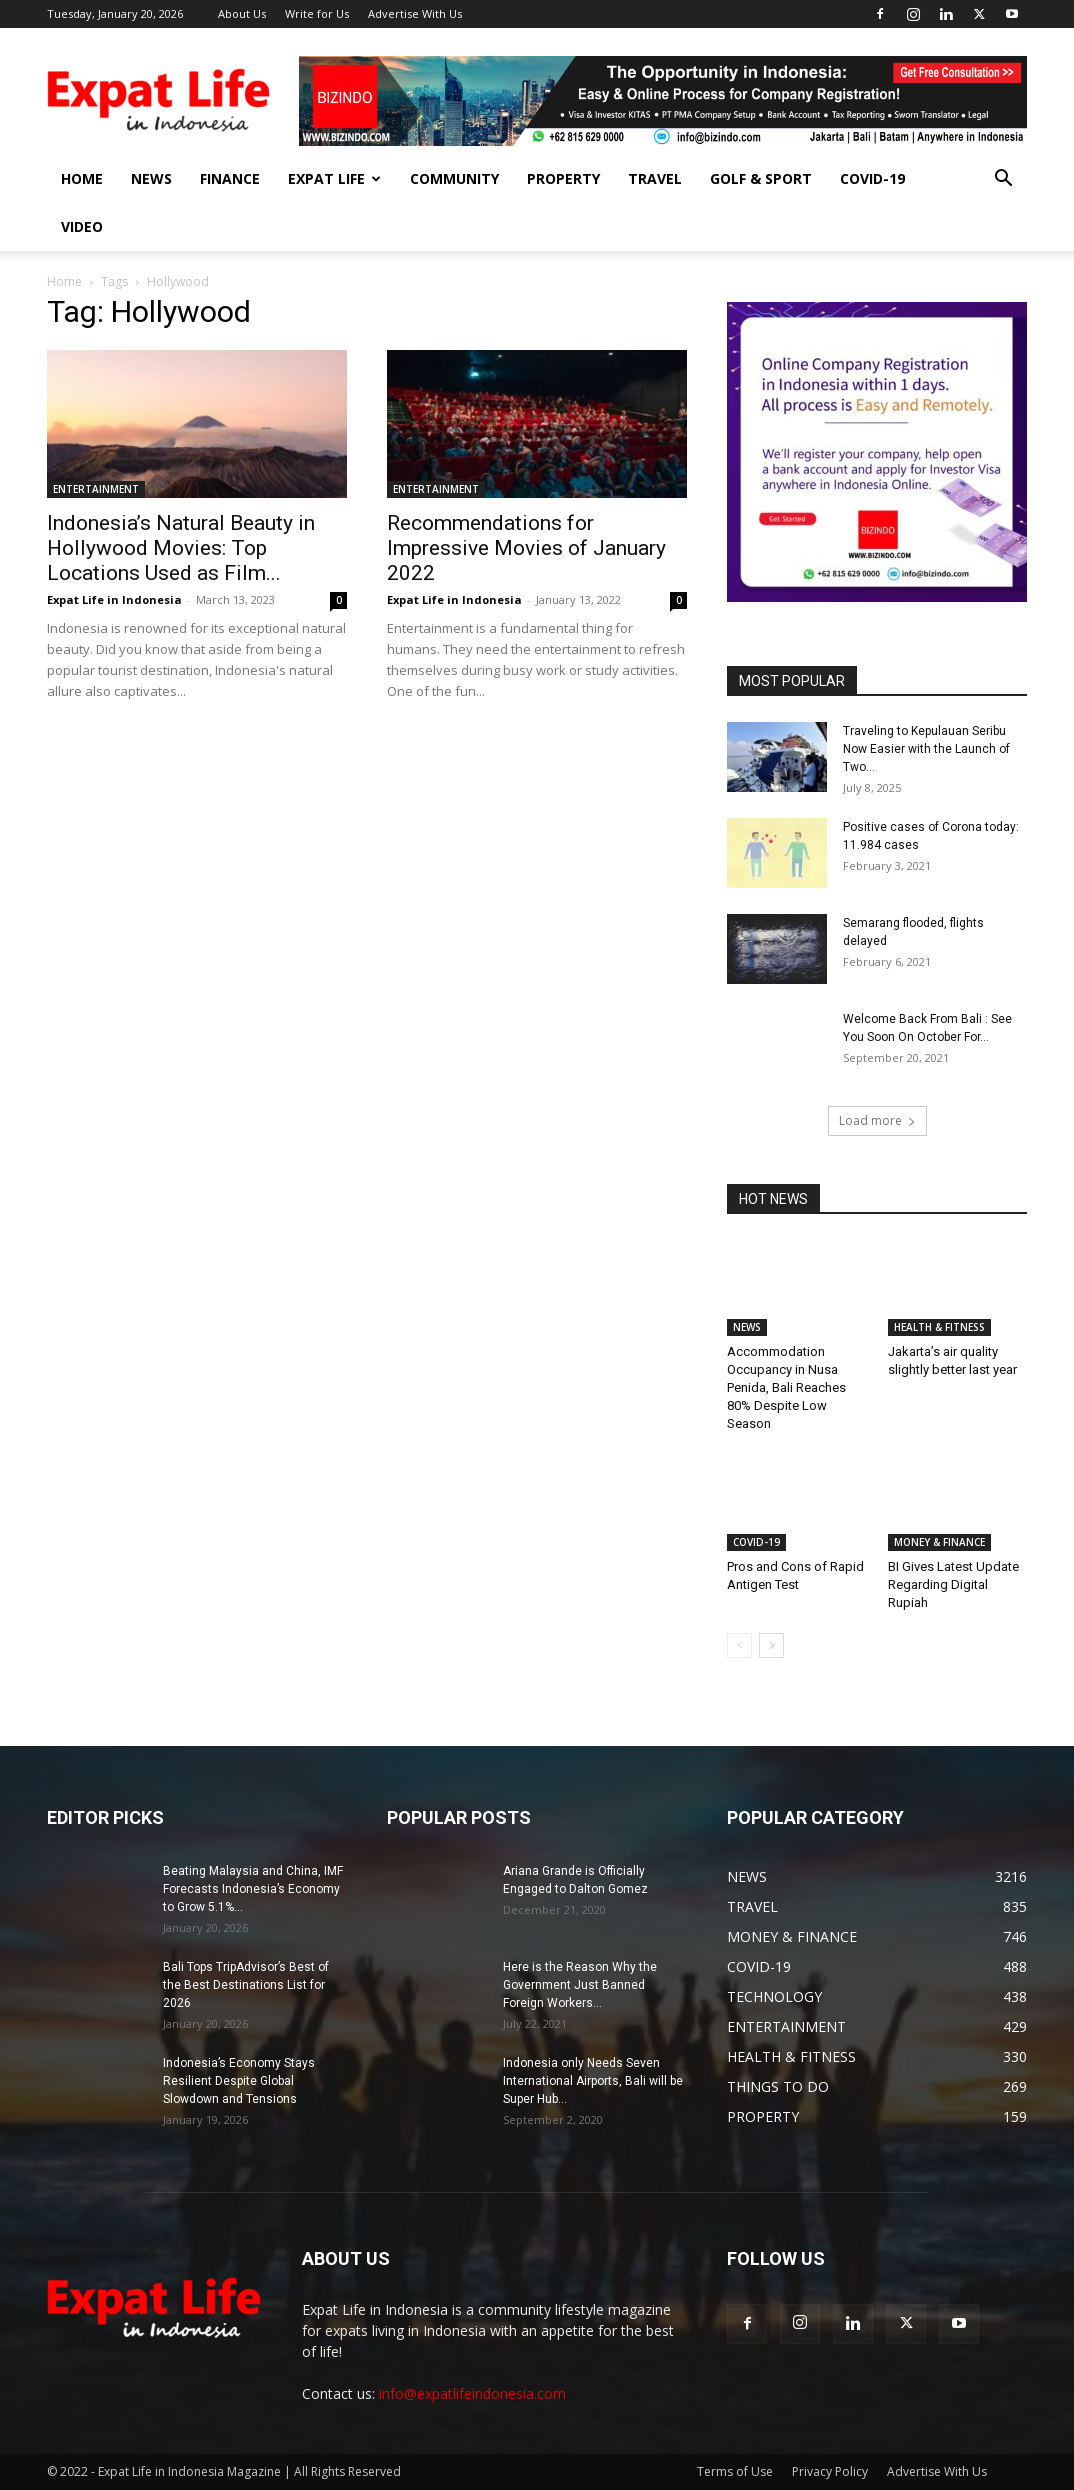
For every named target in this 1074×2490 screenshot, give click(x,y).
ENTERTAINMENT (96, 489)
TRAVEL (655, 178)
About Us (242, 13)
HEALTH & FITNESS (939, 1327)
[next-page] (771, 1645)
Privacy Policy (830, 2471)
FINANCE (230, 178)
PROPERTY (563, 178)
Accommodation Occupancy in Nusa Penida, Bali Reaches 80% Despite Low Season (786, 1387)
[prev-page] (739, 1645)
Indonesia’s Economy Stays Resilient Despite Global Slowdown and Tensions (239, 2081)
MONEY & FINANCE (939, 1542)
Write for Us (317, 13)
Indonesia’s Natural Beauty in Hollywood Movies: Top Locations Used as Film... (181, 548)
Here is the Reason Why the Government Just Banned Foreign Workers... (580, 1985)
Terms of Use (735, 2471)
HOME (82, 178)
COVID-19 (872, 178)
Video (82, 226)
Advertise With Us (415, 13)
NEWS (151, 178)
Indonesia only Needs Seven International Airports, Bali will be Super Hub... (593, 2081)
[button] (1003, 180)
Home (64, 281)
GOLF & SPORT (761, 178)
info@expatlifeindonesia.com (472, 2393)
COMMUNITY (454, 178)
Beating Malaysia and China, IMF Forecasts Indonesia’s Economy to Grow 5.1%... (253, 1889)
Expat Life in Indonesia (114, 599)
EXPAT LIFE (334, 178)
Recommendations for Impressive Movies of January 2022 (526, 548)
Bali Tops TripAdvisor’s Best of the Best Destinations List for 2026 (246, 1985)
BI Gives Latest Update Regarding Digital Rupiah (953, 1584)
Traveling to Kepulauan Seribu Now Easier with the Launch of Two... (926, 749)
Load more (877, 1120)
